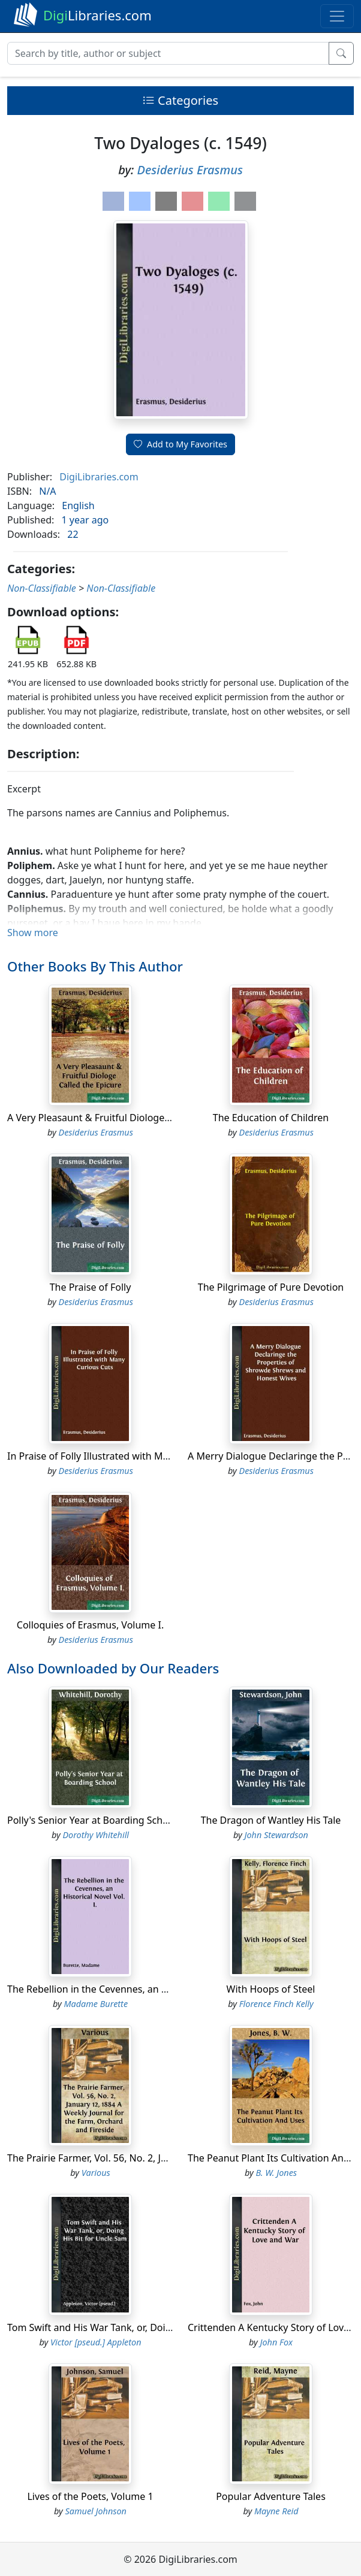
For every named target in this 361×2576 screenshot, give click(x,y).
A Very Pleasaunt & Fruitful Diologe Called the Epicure (127, 1117)
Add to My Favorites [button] (180, 444)
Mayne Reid (276, 2511)
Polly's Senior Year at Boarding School (92, 1820)
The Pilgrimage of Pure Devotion (271, 1287)
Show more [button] (32, 932)
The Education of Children (271, 1117)
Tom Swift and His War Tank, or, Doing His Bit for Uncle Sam (140, 2327)
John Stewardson (276, 1835)
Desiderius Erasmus (190, 170)
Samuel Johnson (96, 2511)
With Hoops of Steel (271, 1989)
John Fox (276, 2342)
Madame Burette (96, 2003)
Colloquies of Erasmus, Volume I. (90, 1624)
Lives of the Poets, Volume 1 (90, 2496)
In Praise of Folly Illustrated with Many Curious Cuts (123, 1456)
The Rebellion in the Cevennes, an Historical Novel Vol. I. (133, 1989)
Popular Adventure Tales (271, 2496)
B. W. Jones (276, 2172)
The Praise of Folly (90, 1287)
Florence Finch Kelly (276, 2003)
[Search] (168, 53)
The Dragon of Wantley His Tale (271, 1820)
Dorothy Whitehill (95, 1835)
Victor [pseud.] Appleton (96, 2342)
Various (96, 2172)
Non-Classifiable (41, 588)
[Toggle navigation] (337, 16)
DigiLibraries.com (98, 476)
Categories (180, 100)
